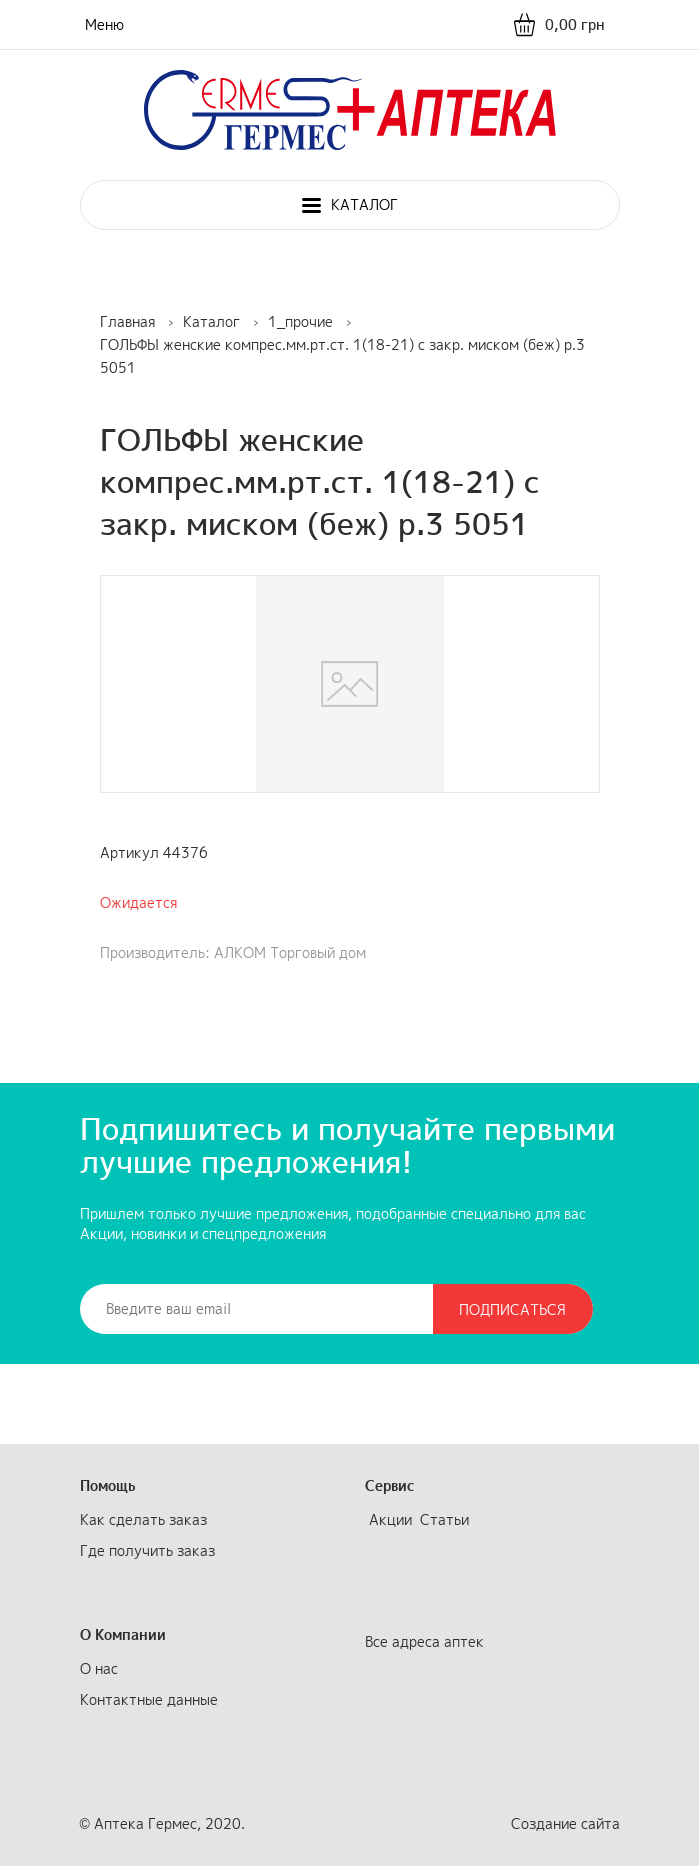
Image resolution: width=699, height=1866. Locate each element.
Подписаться (512, 1309)
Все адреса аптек (424, 1641)
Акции (390, 1519)
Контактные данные (149, 1699)
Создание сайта (565, 1823)
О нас (99, 1668)
